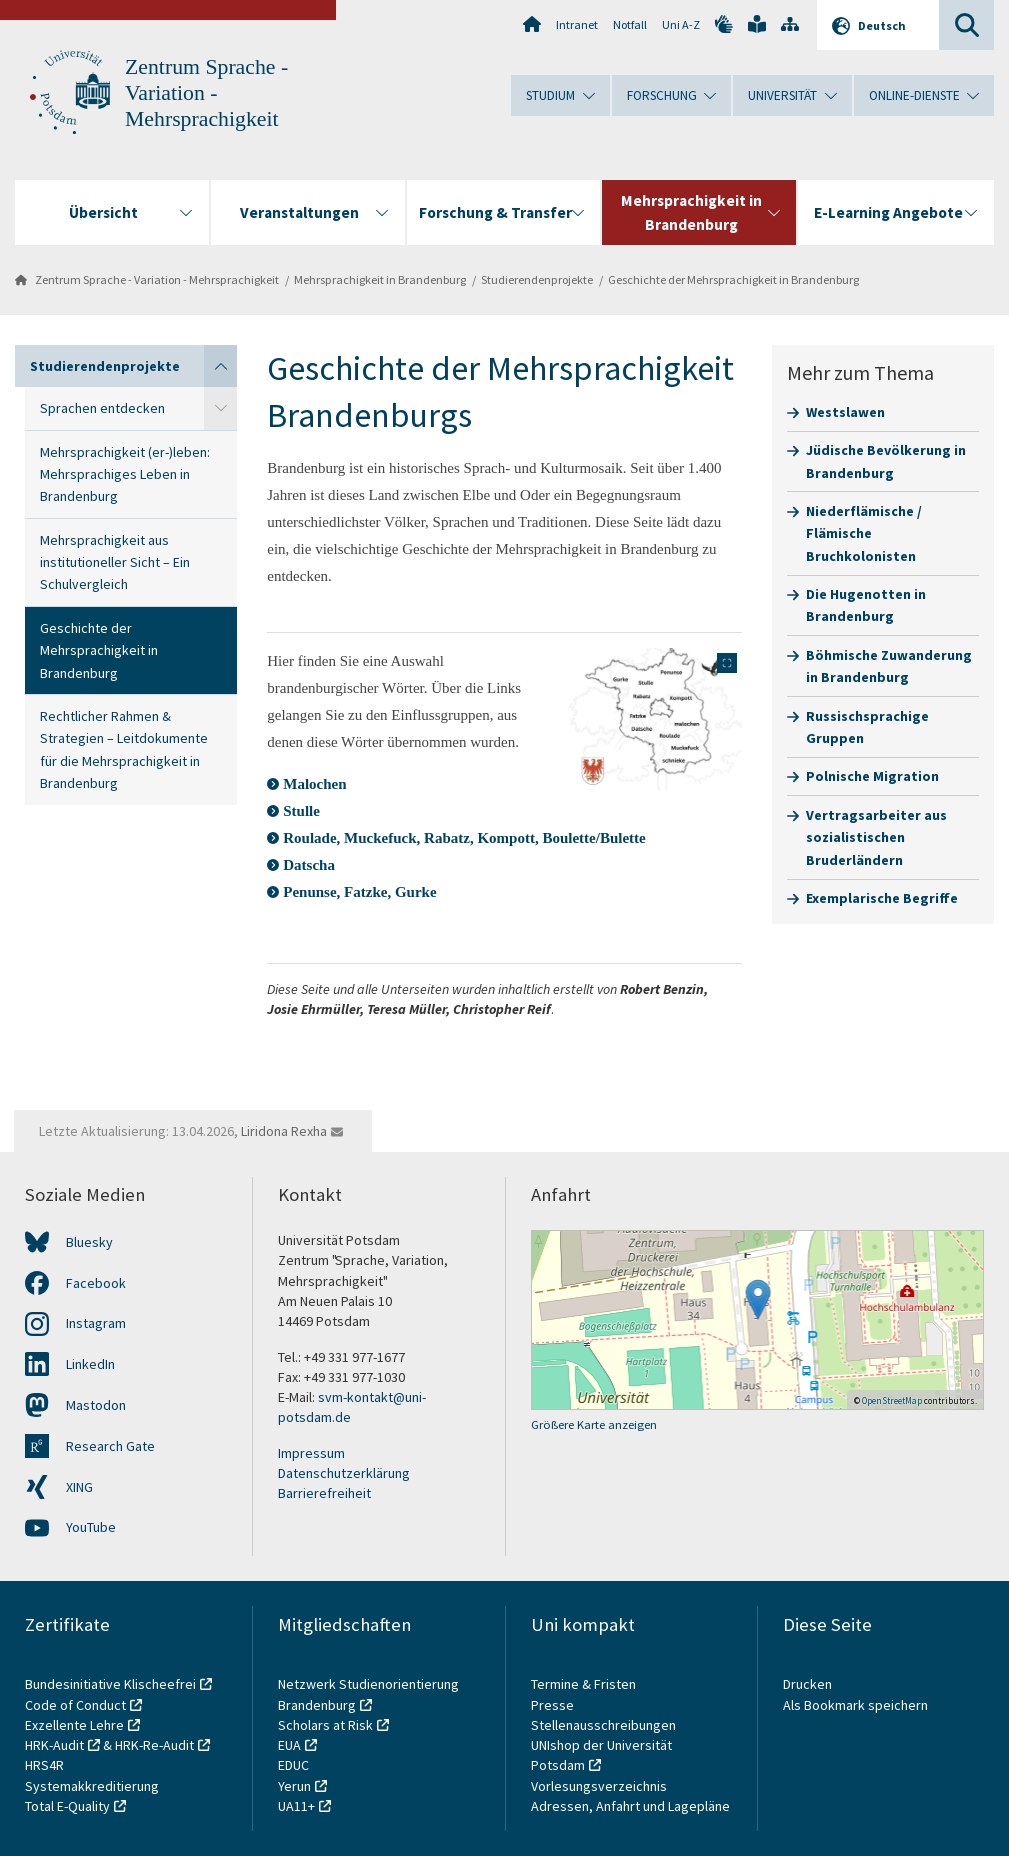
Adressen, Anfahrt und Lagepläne (630, 1806)
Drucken (807, 1684)
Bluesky (89, 1242)
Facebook (96, 1283)
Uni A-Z (681, 24)
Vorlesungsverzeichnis (600, 1786)
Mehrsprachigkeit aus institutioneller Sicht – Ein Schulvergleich (115, 562)
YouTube (91, 1527)
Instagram (96, 1323)
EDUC (293, 1765)
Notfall (630, 24)
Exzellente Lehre (74, 1725)
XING (79, 1487)
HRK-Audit (54, 1745)
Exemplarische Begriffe (882, 898)
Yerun (294, 1786)
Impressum (311, 1453)
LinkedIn (90, 1364)
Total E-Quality (67, 1806)
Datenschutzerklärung (344, 1473)
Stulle (301, 811)
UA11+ (296, 1806)
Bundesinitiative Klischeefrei (110, 1684)
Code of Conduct (75, 1705)
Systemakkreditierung (92, 1786)
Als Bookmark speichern (855, 1705)
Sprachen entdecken (102, 408)
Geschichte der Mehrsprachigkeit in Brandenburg (733, 279)
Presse (554, 1705)
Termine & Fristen (585, 1684)
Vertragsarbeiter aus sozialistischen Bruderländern (876, 837)
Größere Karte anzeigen (594, 1424)
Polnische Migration (872, 776)
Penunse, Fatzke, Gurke (359, 892)
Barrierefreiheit (324, 1493)
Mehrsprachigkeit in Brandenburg (380, 279)
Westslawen (845, 412)
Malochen (314, 784)
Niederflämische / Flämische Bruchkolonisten (864, 533)
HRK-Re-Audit (154, 1745)
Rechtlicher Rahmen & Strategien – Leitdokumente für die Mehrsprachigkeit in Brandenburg (124, 749)
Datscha (309, 865)
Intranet (577, 24)
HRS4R (44, 1765)
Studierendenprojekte (537, 279)
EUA (289, 1745)
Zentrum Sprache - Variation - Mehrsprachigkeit (206, 93)
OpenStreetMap (892, 1400)
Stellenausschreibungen (603, 1725)
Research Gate (110, 1446)
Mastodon (96, 1405)
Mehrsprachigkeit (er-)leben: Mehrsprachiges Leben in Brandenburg (125, 474)
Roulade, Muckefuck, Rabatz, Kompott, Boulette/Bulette (464, 838)
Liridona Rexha (284, 1131)
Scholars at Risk (325, 1725)
